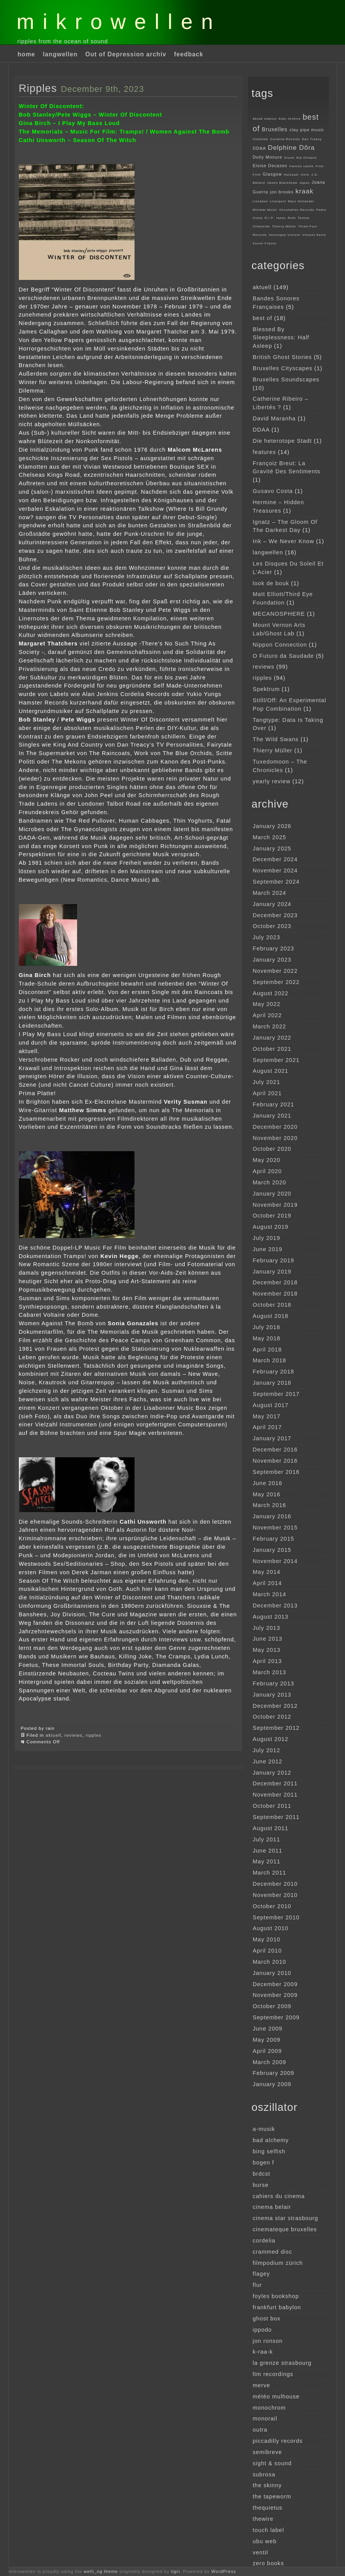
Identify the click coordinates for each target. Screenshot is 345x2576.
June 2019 (268, 1249)
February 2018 (274, 1371)
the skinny (267, 2485)
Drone (289, 157)
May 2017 (267, 1416)
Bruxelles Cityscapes (283, 368)
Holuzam (291, 174)
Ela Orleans (306, 157)
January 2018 (272, 1383)
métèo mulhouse (276, 2396)
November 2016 (275, 1461)
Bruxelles (275, 129)
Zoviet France (265, 243)
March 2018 (269, 1360)
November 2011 (275, 1795)
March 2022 (269, 1026)
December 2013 (275, 1605)
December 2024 (275, 859)
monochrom (269, 2408)
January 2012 (272, 1773)
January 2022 (272, 1038)
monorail (265, 2418)
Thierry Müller (284, 226)
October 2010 (272, 1906)
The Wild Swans (276, 739)
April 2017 (267, 1427)
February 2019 (274, 1260)
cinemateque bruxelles (285, 2229)
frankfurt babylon (277, 2307)
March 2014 (269, 1594)
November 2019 (275, 1205)
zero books (268, 2563)
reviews (73, 1735)
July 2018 (266, 1327)
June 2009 (268, 2029)
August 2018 (271, 1316)
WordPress (223, 2571)
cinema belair (272, 2207)
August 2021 (271, 1071)
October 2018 (272, 1305)
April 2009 (267, 2051)
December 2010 (275, 1884)
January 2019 (272, 1272)
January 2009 (272, 2084)
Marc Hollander (301, 201)
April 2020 (267, 1171)
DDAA (259, 148)
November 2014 (275, 1561)
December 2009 (275, 1984)
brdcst (262, 2174)
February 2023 (274, 948)
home (26, 54)
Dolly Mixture (268, 157)
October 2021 (272, 1049)
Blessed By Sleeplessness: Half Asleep (281, 337)
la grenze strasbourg (282, 2363)
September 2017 (276, 1394)
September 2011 (276, 1817)
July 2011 (266, 1839)
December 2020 (275, 1127)
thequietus (268, 2508)
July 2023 (266, 937)
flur (257, 2285)
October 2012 (272, 1717)
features (264, 452)
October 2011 (272, 1806)
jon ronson (268, 2341)
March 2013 (269, 1672)
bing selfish (269, 2151)
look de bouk (271, 583)
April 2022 (267, 1015)
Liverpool (278, 201)
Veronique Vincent (284, 235)
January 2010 (272, 1973)
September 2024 (276, 882)
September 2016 (276, 1472)
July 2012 (266, 1750)
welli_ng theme (101, 2571)
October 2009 (272, 2006)
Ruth (292, 218)
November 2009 (275, 1995)
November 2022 (275, 971)
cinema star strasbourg (285, 2218)
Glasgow (272, 174)
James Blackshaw (282, 183)
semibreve (267, 2452)
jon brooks (282, 192)
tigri (175, 2571)
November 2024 (275, 870)
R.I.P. (269, 218)
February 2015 (274, 1539)
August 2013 (271, 1617)
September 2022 (276, 982)
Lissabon (260, 201)
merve (261, 2385)
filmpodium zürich (278, 2263)
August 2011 (271, 1828)
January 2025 (272, 848)
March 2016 (269, 1505)
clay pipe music (306, 129)
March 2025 (269, 837)
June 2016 (268, 1483)
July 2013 (266, 1628)
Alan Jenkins (290, 118)
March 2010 (269, 1962)
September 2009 (276, 2017)
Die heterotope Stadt (282, 441)
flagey (261, 2274)
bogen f (263, 2162)
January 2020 (272, 1194)
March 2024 (269, 893)
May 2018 (267, 1338)
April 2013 (267, 1661)
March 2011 (269, 1873)
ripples (93, 1735)
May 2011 (267, 1861)
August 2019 (271, 1227)
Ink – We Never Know (283, 541)
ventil (260, 2552)
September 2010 (276, 1917)
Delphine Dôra (291, 147)
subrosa (264, 2474)
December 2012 (275, 1706)
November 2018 (275, 1294)
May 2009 (267, 2040)
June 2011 (268, 1851)
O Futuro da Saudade (283, 656)
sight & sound (272, 2463)
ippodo (262, 2330)
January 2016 (272, 1516)
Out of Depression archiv (125, 54)
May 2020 (267, 1160)
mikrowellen (119, 22)
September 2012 (276, 1728)
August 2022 (271, 993)
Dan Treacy (312, 139)
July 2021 (266, 1082)
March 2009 (269, 2062)
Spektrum (266, 689)
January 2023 (272, 960)
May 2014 (267, 1572)
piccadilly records (278, 2441)
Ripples (38, 88)
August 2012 (271, 1739)
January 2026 (272, 826)
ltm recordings (273, 2374)
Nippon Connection (280, 645)
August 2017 (271, 1405)
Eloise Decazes (270, 165)
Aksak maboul (265, 118)
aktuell (53, 1735)
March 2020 (269, 1182)
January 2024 (272, 904)
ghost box (267, 2318)
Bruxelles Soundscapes (286, 379)
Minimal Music (265, 210)
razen (281, 218)
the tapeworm (272, 2496)
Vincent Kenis (314, 235)
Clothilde (260, 139)
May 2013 (267, 1650)
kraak (305, 191)
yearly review (272, 781)
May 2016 (267, 1494)
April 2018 (267, 1349)
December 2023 (275, 915)
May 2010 (267, 1939)
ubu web (265, 2541)
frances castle (301, 166)
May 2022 (267, 1004)
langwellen (60, 54)
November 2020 (275, 1138)
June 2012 (268, 1761)
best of (263, 318)
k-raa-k (263, 2352)
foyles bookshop (276, 2296)
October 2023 (272, 926)
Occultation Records (296, 210)
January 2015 (272, 1550)
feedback (189, 54)
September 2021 (276, 1060)
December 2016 (275, 1449)
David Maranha (274, 418)
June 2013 (268, 1639)
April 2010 (267, 1951)
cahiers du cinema (279, 2196)
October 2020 (272, 1149)
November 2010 (275, 1895)
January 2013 (272, 1695)
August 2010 (271, 1928)
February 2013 (274, 1683)
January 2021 (272, 1116)
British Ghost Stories (282, 357)
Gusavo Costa (273, 491)
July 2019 (266, 1238)
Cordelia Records (285, 139)
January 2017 (272, 1438)
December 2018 (275, 1282)
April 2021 (267, 1093)
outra (260, 2430)
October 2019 (272, 1216)
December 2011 (275, 1783)
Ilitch (305, 174)
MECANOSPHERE (279, 614)
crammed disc (273, 2252)
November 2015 (275, 1527)
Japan (305, 183)
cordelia (264, 2240)
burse (261, 2185)
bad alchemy (271, 2140)
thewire (263, 2519)
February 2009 (274, 2073)
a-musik (264, 2129)
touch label (268, 2530)
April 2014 (267, 1583)
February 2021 (274, 1104)
